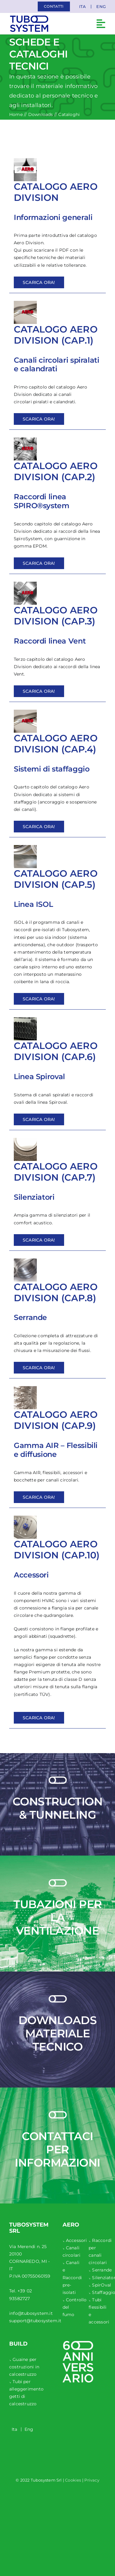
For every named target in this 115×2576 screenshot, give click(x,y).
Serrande (102, 2270)
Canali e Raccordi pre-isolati (72, 2277)
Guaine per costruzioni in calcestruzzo (24, 2367)
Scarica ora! (39, 282)
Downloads (40, 114)
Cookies (73, 2480)
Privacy (91, 2480)
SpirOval (101, 2285)
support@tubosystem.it (35, 2320)
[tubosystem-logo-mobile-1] (29, 17)
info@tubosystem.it (31, 2313)
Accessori (76, 2240)
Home (16, 114)
